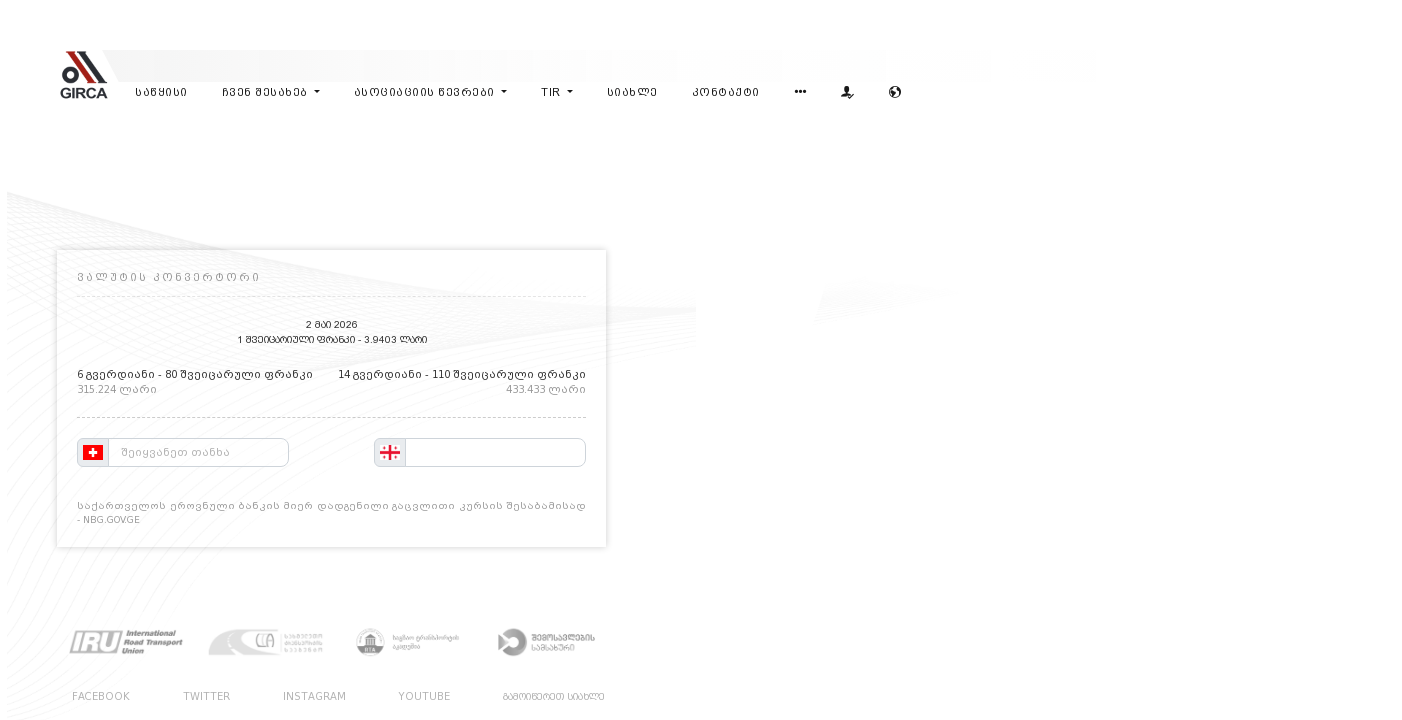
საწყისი (161, 92)
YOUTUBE (424, 696)
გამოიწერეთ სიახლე (554, 696)
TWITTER (206, 696)
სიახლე (632, 92)
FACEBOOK (101, 696)
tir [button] (552, 92)
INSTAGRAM (314, 696)
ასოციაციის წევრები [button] (426, 92)
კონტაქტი (726, 92)
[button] (801, 93)
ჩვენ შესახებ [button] (267, 92)
